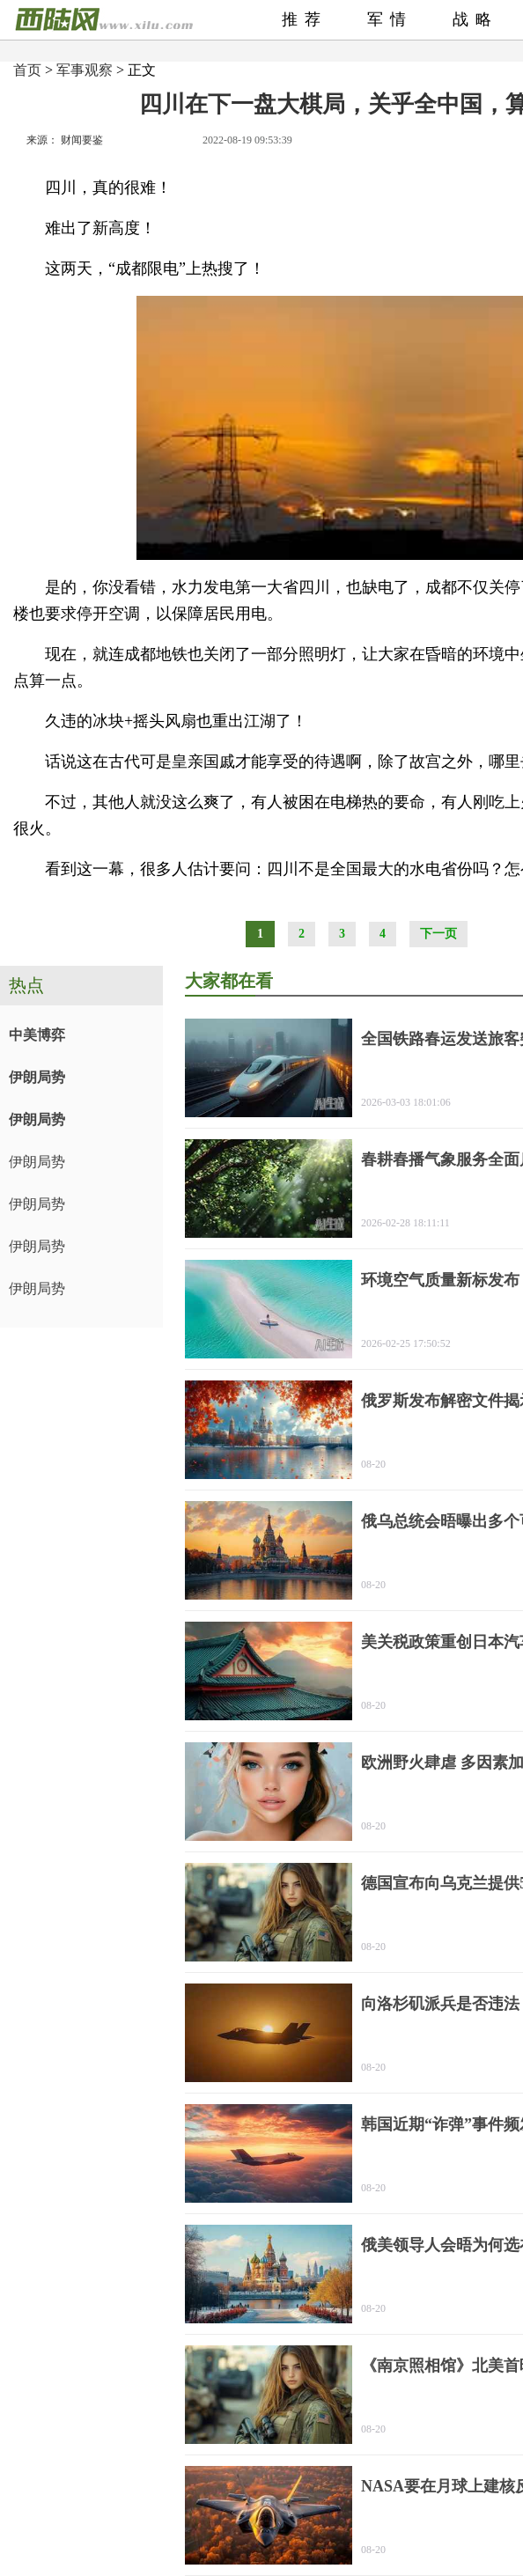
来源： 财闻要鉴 (64, 140)
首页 (27, 70)
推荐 (305, 19)
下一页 (438, 933)
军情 (390, 19)
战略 (475, 19)
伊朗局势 (37, 1077)
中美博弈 (37, 1034)
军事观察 (84, 70)
